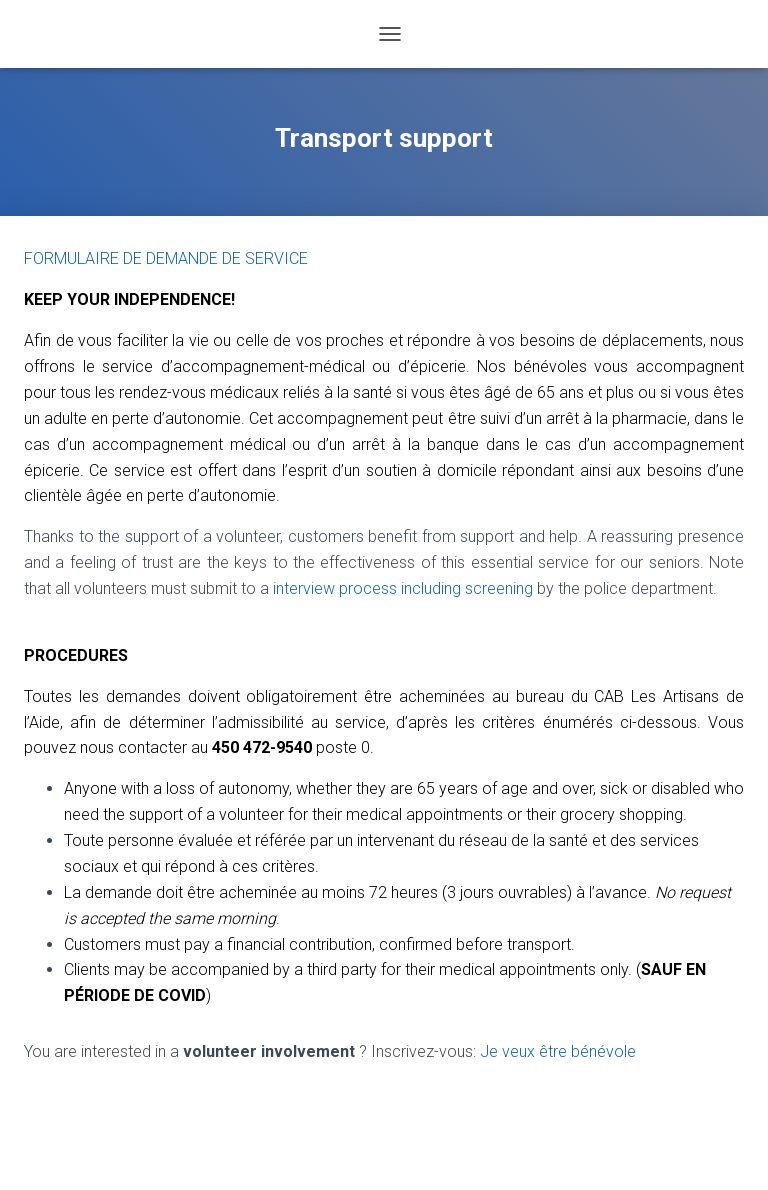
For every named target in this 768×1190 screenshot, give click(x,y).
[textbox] (384, 892)
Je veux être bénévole (558, 1051)
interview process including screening (403, 588)
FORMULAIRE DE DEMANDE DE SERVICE (166, 258)
